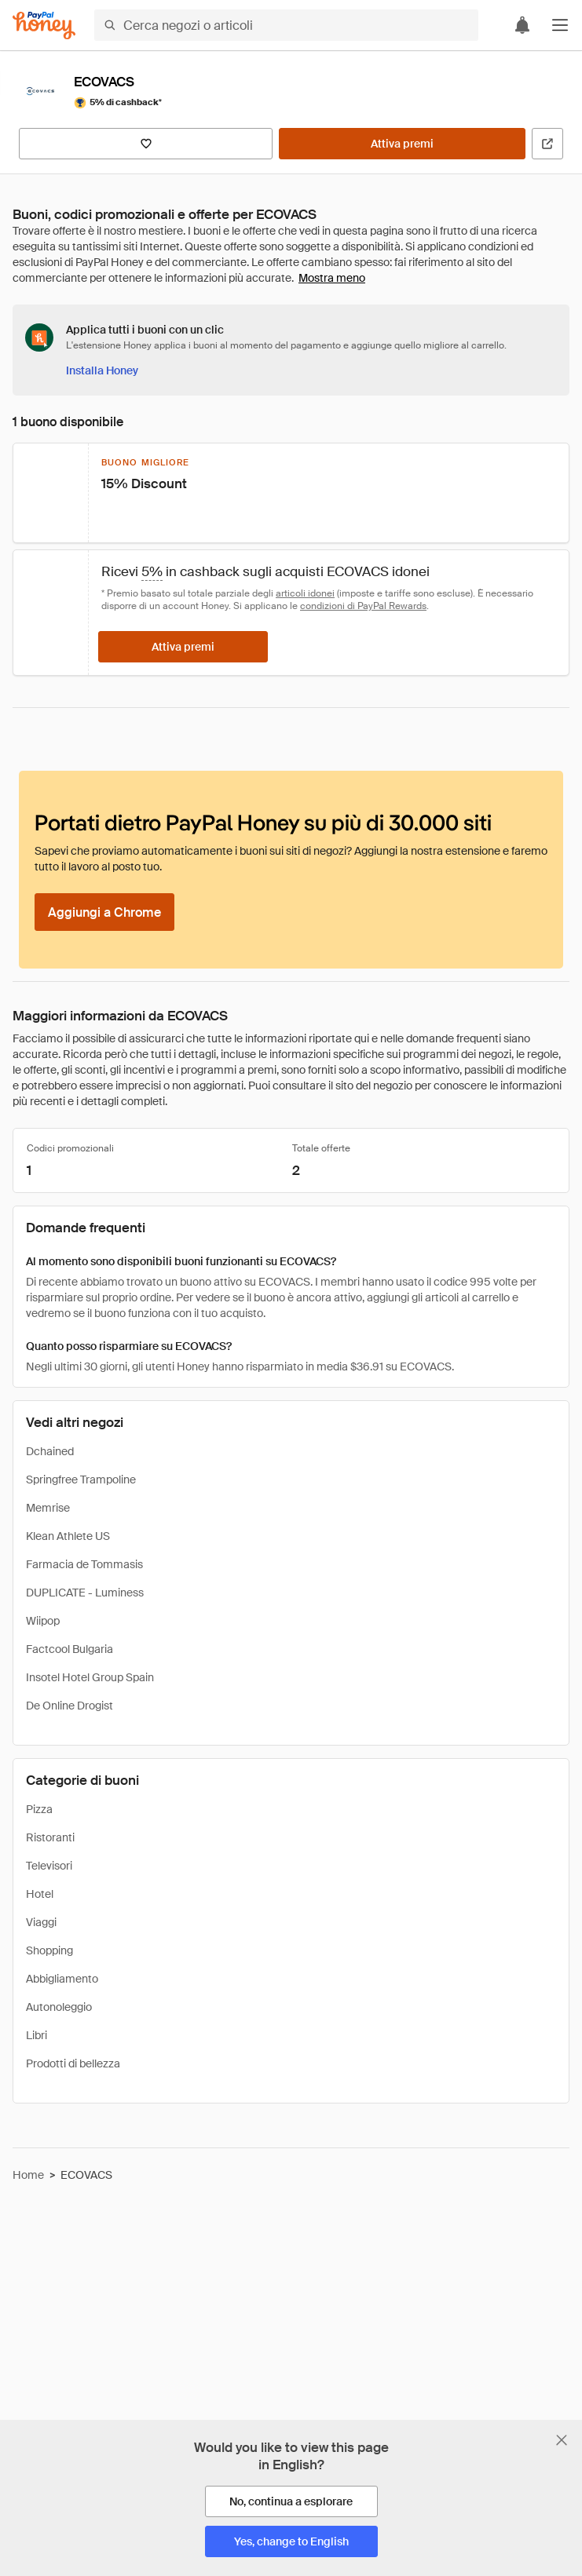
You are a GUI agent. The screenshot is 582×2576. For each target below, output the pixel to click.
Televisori (49, 1866)
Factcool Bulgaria (69, 1649)
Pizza (39, 1809)
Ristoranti (50, 1837)
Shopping (49, 1950)
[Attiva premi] (402, 143)
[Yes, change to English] (291, 2541)
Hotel (39, 1894)
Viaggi (41, 1922)
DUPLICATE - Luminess (85, 1592)
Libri (36, 2035)
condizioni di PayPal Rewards (363, 606)
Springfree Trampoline (81, 1479)
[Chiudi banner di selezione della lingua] (561, 2440)
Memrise (48, 1508)
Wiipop (43, 1621)
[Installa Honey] (102, 370)
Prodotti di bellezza (73, 2063)
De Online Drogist (69, 1705)
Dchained (50, 1451)
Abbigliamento (62, 1979)
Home (28, 2175)
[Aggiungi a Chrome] (104, 912)
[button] (560, 25)
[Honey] (44, 25)
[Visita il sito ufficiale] (547, 143)
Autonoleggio (59, 2007)
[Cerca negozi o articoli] (286, 25)
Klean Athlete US (68, 1536)
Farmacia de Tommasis (84, 1564)
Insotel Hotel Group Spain (90, 1677)
